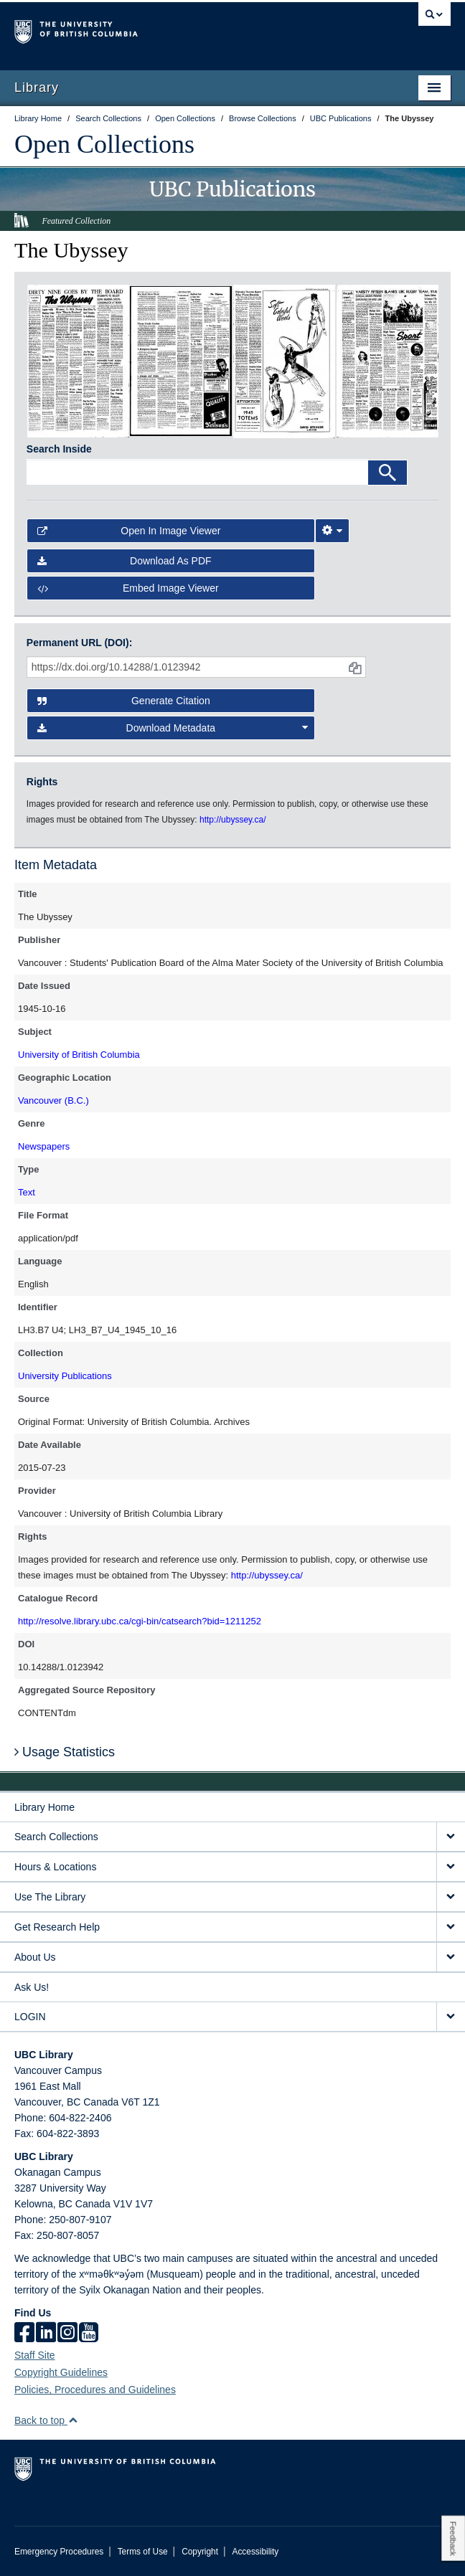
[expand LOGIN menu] (450, 2017)
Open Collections (104, 144)
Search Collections (56, 1836)
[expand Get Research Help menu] (450, 1927)
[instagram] (67, 2334)
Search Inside (59, 449)
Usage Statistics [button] (64, 1752)
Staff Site (34, 2355)
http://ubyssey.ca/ (267, 1575)
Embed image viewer (128, 588)
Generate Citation (123, 700)
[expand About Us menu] (450, 1957)
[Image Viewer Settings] (332, 530)
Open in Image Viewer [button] (129, 530)
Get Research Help (57, 1927)
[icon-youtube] (88, 2334)
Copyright (200, 2552)
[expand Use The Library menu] (450, 1897)
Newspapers (44, 1146)
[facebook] (24, 2334)
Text (26, 1192)
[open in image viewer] (78, 360)
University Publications (65, 1375)
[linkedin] (46, 2334)
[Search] (387, 473)
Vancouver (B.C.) (53, 1100)
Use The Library (49, 1897)
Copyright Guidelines (61, 2372)
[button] (72, 2420)
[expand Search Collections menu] (450, 1837)
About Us (35, 1957)
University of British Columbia (79, 1054)
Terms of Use (143, 2552)
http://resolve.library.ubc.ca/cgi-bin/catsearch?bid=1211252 (139, 1621)
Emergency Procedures (58, 2552)
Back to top (46, 2420)
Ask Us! (31, 1987)
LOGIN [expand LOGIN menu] (30, 2016)
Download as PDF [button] (124, 561)
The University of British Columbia (167, 29)
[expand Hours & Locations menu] (450, 1867)
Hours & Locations (55, 1866)
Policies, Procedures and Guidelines (95, 2389)
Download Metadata (173, 728)
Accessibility (255, 2552)
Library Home (44, 1807)
